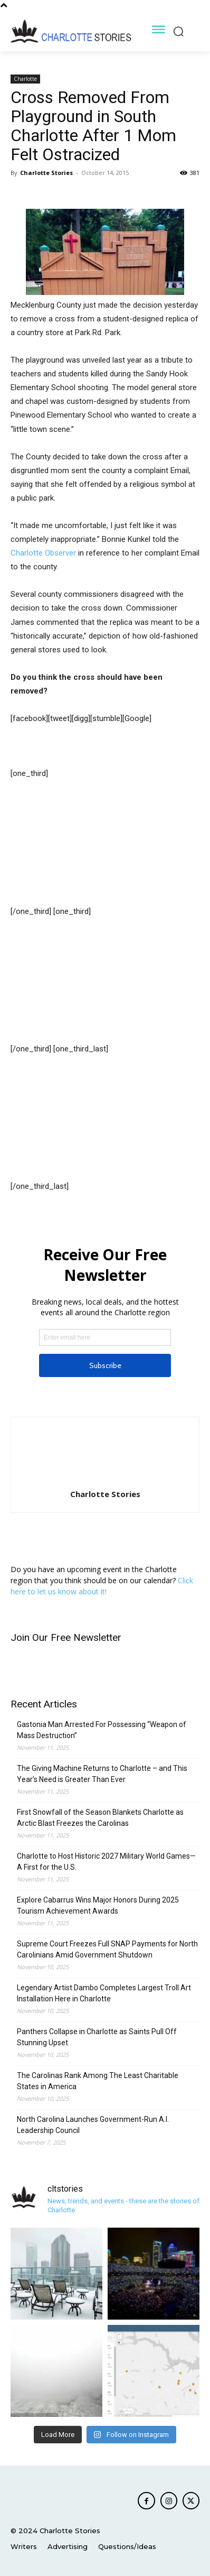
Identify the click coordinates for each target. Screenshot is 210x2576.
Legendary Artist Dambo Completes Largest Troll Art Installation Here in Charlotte (104, 1993)
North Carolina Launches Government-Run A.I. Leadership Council (93, 2125)
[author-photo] (105, 1479)
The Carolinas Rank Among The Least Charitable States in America (97, 2081)
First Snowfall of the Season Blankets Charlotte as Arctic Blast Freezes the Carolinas (100, 1817)
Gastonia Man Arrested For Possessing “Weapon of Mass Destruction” (101, 1730)
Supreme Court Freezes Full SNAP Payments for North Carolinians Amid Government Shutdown (107, 1949)
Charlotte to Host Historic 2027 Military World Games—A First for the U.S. (106, 1861)
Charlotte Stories (46, 173)
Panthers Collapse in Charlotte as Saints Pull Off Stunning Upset (97, 2037)
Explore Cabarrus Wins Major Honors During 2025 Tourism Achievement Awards (98, 1905)
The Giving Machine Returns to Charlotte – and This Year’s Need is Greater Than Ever (102, 1774)
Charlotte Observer (43, 553)
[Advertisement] (63, 847)
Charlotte (25, 78)
